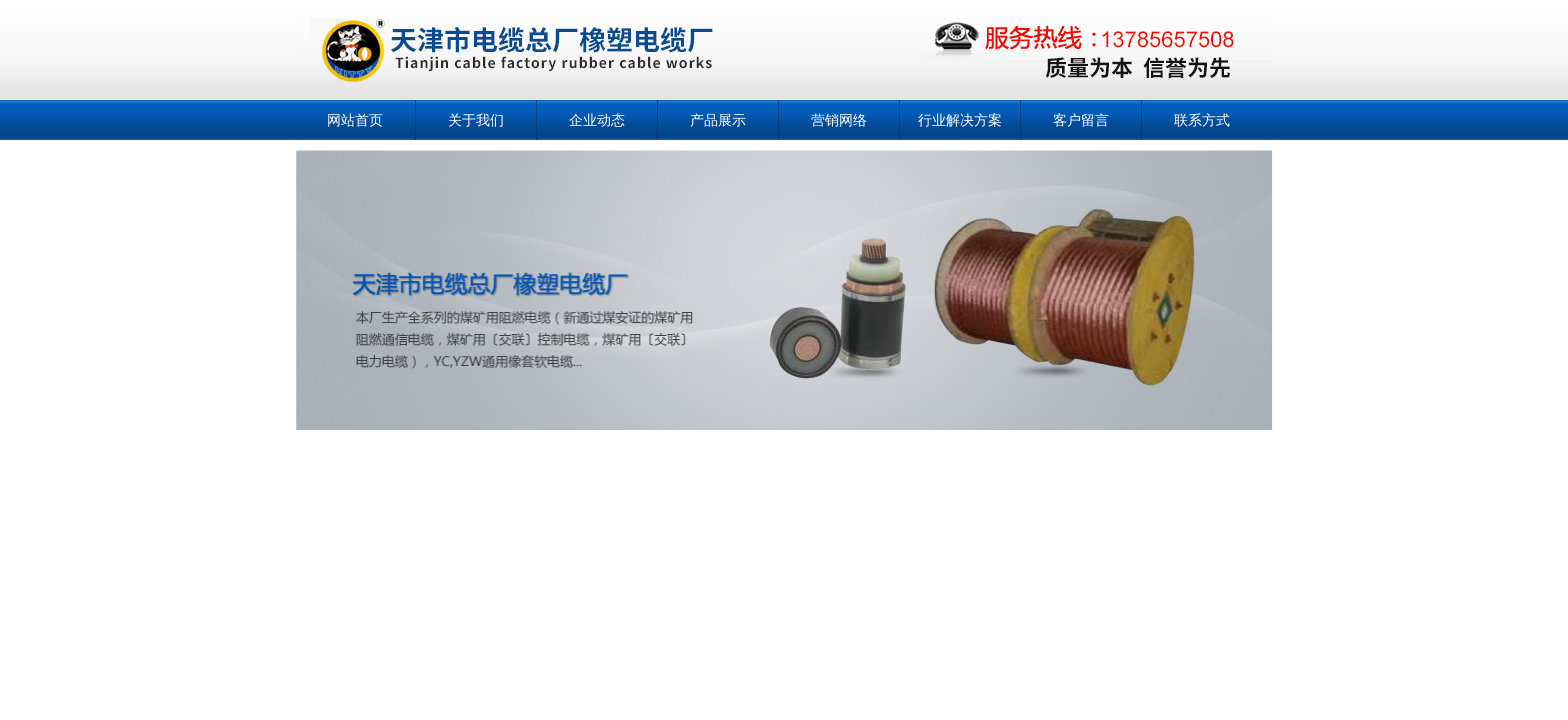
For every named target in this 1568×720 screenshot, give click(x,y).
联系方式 (1202, 120)
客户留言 (1081, 120)
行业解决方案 (960, 120)
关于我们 (476, 120)
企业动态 (597, 120)
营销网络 (839, 120)
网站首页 (355, 120)
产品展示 (718, 120)
